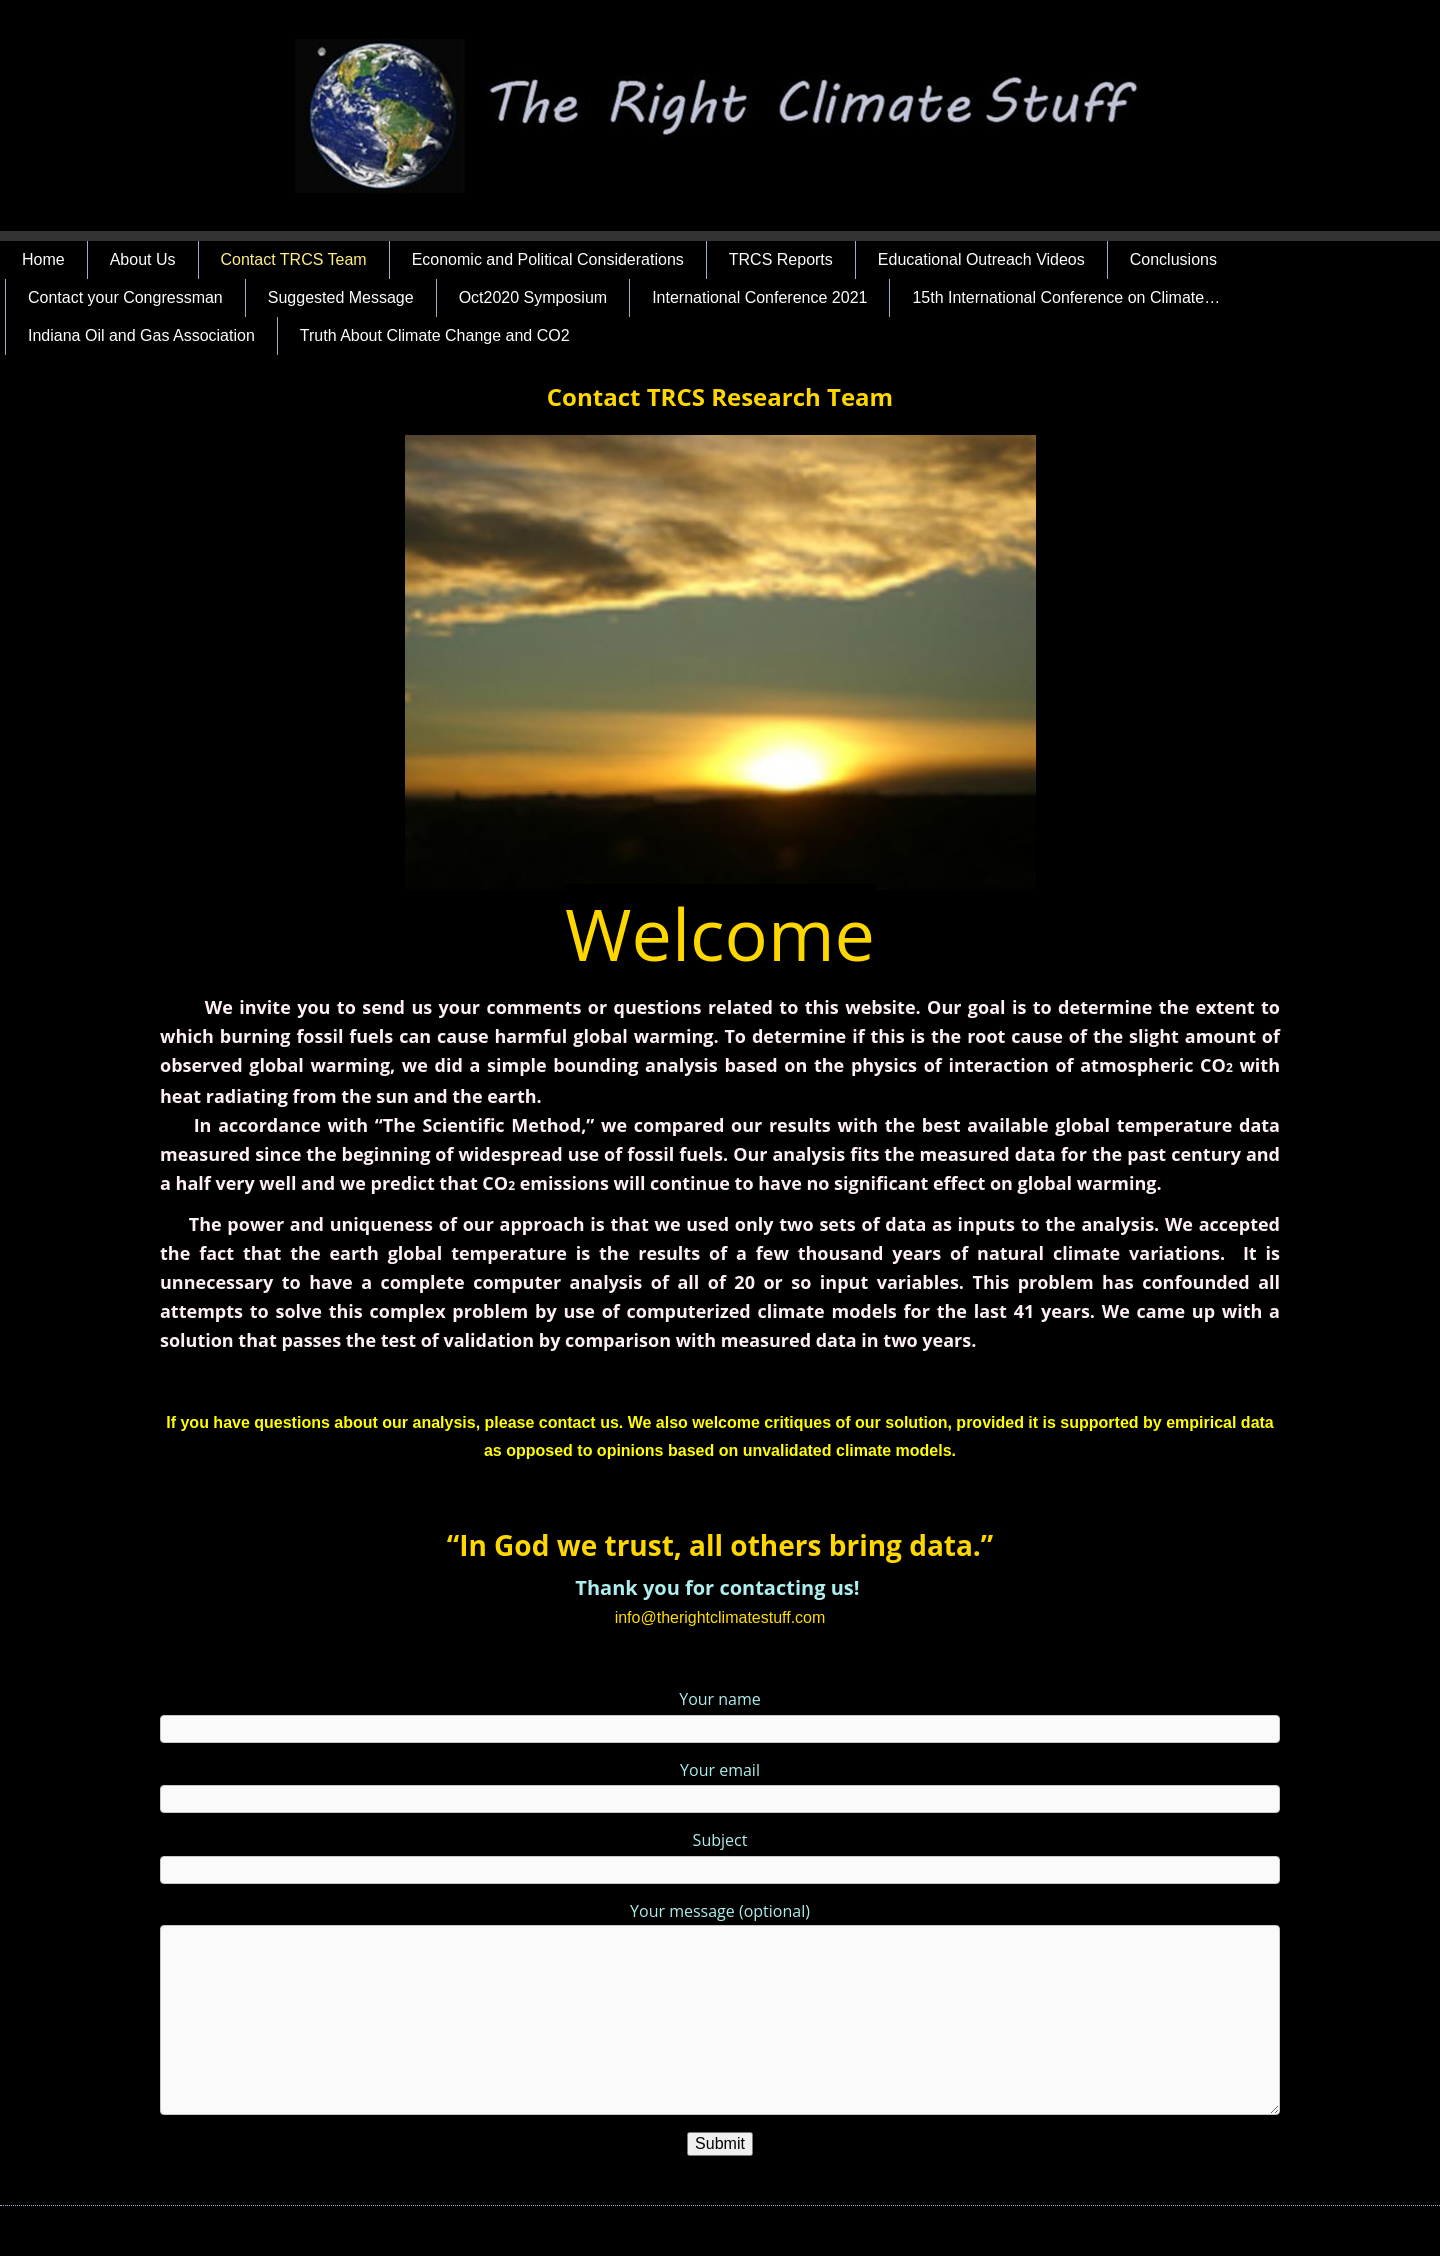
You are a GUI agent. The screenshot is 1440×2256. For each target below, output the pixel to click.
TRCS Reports (781, 259)
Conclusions (1173, 259)
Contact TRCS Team (294, 259)
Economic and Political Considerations (548, 259)
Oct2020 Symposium (533, 297)
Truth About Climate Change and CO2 (435, 335)
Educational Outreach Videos (981, 259)
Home (43, 259)
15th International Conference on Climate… (1066, 297)
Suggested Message (341, 297)
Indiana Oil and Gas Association (141, 335)
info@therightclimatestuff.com (720, 1617)
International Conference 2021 (759, 297)
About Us (143, 259)
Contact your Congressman (125, 297)
